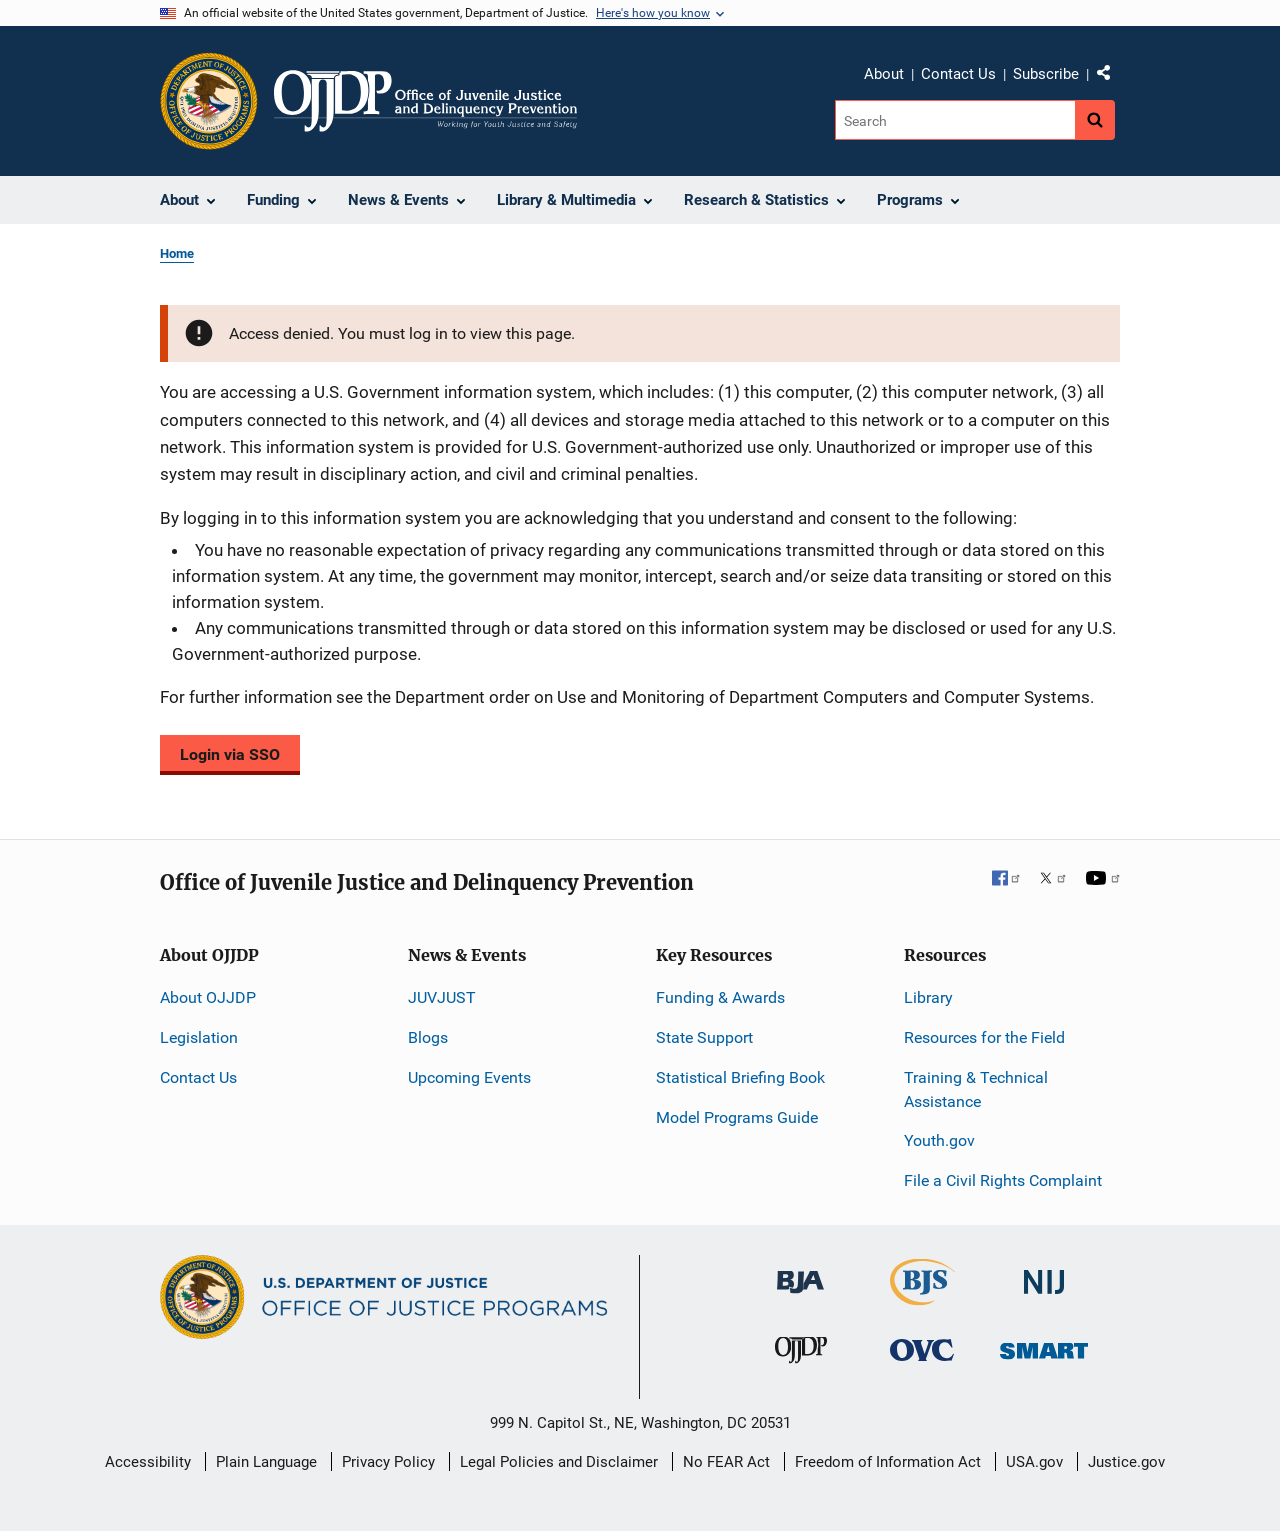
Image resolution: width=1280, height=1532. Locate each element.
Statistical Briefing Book (740, 1077)
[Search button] (1095, 120)
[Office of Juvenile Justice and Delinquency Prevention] (801, 1354)
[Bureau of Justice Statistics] (922, 1296)
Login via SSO (230, 754)
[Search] (956, 120)
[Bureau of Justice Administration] (800, 1272)
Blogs (428, 1037)
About (884, 74)
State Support (704, 1037)
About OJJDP (208, 997)
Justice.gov (1126, 1462)
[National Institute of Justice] (1044, 1273)
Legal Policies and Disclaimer (559, 1462)
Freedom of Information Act (888, 1462)
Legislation (199, 1037)
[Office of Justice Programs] (209, 101)
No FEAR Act (726, 1462)
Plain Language (266, 1462)
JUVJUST (442, 997)
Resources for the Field (984, 1037)
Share (1111, 77)
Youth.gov (939, 1140)
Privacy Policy (388, 1462)
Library (928, 997)
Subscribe (1046, 74)
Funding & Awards (720, 997)
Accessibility (148, 1462)
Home (177, 253)
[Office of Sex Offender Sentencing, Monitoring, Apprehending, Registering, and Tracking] (1044, 1345)
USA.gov (1034, 1462)
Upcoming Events (469, 1077)
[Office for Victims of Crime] (922, 1349)
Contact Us (958, 74)
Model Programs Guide (737, 1117)
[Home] (425, 101)
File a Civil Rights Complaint (1003, 1180)
